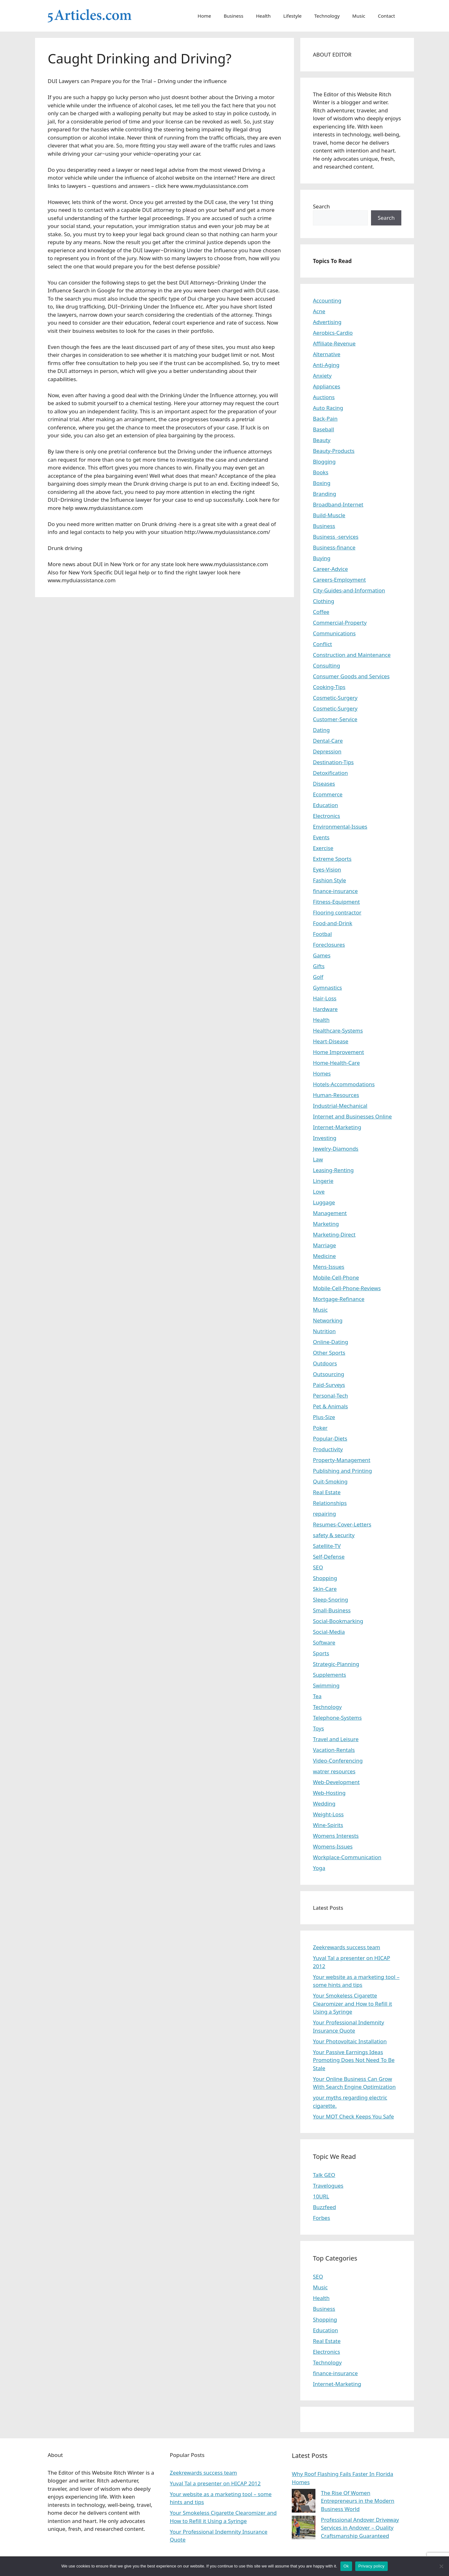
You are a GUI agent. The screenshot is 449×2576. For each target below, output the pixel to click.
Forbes (321, 2217)
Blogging (324, 461)
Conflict (322, 644)
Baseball (323, 429)
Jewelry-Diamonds (335, 1148)
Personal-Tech (330, 1395)
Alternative (326, 354)
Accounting (327, 300)
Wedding (324, 1803)
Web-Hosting (329, 1792)
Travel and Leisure (336, 1739)
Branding (324, 493)
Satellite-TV (327, 1545)
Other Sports (329, 1352)
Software (324, 1642)
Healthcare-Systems (338, 1030)
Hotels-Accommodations (344, 1084)
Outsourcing (328, 1374)
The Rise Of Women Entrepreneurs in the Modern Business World (357, 2501)
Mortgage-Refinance (338, 1299)
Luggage (324, 1202)
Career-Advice (330, 568)
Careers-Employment (339, 579)
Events (321, 837)
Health (263, 16)
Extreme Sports (332, 858)
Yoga (319, 1868)
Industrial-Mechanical (340, 1105)
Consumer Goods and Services (351, 676)
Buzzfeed (324, 2207)
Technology (326, 16)
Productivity (328, 1449)
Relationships (330, 1503)
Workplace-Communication (347, 1857)
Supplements (329, 1674)
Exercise (323, 848)
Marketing (326, 1223)
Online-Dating (330, 1341)
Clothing (323, 601)
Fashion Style (329, 880)
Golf (318, 976)
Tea (317, 1696)
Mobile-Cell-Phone (336, 1277)
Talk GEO (324, 2174)
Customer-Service (335, 719)
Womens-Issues (333, 1846)
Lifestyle (292, 16)
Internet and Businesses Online (352, 1116)
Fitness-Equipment (336, 901)
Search (321, 206)
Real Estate (327, 1492)
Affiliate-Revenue (334, 343)
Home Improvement (338, 1052)
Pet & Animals (330, 1406)
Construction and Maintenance (352, 654)
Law (318, 1159)
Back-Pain (325, 418)
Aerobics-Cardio (333, 332)
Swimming (326, 1685)
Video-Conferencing (338, 1760)
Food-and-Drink (332, 923)
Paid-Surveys (329, 1384)
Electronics (326, 815)
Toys (318, 1728)
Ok (346, 2566)
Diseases (324, 783)
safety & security (334, 1535)
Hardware (325, 1009)
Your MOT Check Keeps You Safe (353, 2116)
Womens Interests (336, 1835)
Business (233, 16)
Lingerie (323, 1180)
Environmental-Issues (340, 826)
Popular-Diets (330, 1438)
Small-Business (331, 1610)
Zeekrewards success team (346, 1947)
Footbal (322, 934)
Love (319, 1191)
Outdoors (325, 1363)
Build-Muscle (329, 515)
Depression (327, 751)
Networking (328, 1320)
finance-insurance (335, 891)
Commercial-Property (340, 622)
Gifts (319, 966)
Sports (321, 1653)
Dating (321, 730)
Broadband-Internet (338, 504)
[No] (441, 2566)
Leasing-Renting (333, 1170)
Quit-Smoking (330, 1481)
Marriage (324, 1245)
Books (320, 472)
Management (330, 1213)
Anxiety (322, 375)
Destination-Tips (333, 762)
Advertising (327, 322)
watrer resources (334, 1771)
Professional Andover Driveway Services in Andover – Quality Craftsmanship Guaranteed (360, 2527)
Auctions (324, 397)
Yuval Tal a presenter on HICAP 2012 (215, 2483)
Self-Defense (328, 1556)
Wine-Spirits (328, 1825)
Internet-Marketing (337, 1127)
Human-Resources (336, 1095)
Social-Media (329, 1631)
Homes (322, 1073)
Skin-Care (325, 1588)
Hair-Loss (325, 998)
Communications (334, 633)
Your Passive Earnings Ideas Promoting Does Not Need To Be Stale (354, 2060)
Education (325, 805)
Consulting (326, 665)
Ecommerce (328, 794)
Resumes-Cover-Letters (342, 1524)
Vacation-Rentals (334, 1749)
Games (322, 955)
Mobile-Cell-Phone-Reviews (347, 1288)
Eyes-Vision (327, 869)
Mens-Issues (328, 1266)
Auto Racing (328, 407)
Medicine (324, 1256)
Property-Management (341, 1460)
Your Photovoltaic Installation (350, 2041)
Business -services (335, 536)
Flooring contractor (337, 912)
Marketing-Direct (334, 1234)
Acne (319, 311)
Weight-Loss (328, 1814)
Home (204, 16)
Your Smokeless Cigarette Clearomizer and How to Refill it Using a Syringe (352, 2003)
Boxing (321, 483)
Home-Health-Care (336, 1062)
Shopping (325, 1578)
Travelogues (328, 2185)
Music (358, 16)
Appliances (326, 386)
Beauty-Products (334, 450)
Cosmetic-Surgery (335, 697)
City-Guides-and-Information (349, 590)
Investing (324, 1137)
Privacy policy (371, 2566)
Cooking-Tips (329, 687)
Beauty (322, 440)
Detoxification (330, 772)
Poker (320, 1427)
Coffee (321, 611)
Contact (386, 16)
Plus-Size (324, 1417)
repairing (324, 1513)
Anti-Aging (326, 364)
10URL (321, 2196)
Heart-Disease (330, 1041)
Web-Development (336, 1782)
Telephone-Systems (337, 1717)
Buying (322, 558)
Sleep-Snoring (330, 1599)
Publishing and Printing (342, 1470)
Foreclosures (329, 944)
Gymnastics (327, 987)
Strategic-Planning (336, 1664)
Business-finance (334, 547)
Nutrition (324, 1331)
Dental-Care (328, 740)
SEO (318, 1567)
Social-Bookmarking (338, 1621)
